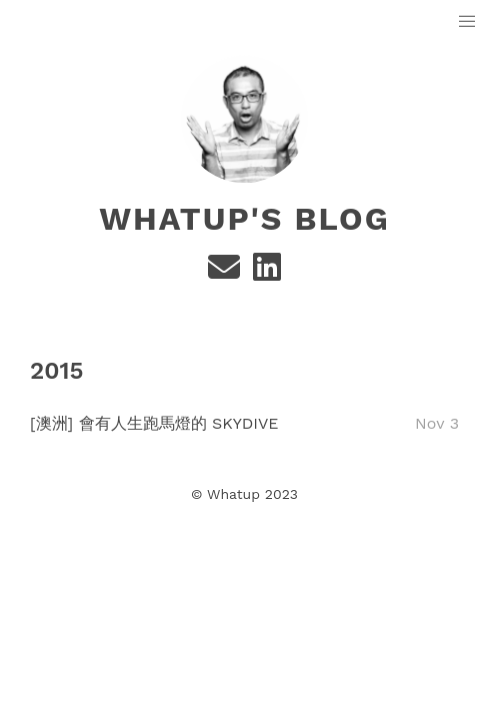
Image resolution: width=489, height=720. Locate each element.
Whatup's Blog (244, 219)
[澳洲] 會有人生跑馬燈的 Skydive (154, 422)
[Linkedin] (267, 273)
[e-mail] (226, 273)
